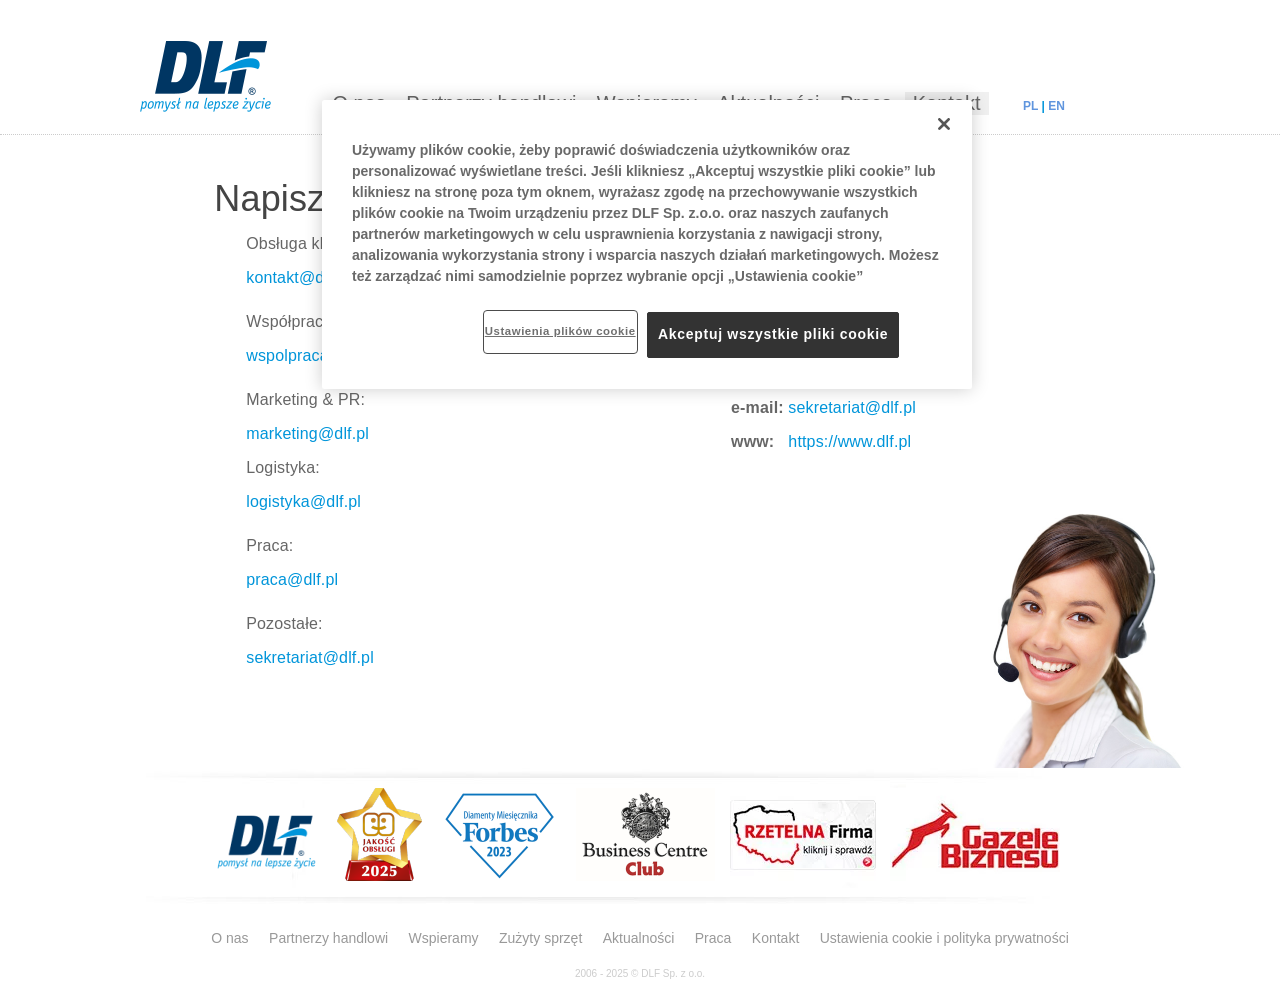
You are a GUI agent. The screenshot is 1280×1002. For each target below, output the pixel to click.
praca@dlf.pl (292, 579)
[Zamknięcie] (944, 124)
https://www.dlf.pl (848, 441)
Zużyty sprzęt (540, 938)
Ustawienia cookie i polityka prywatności (944, 938)
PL (1030, 106)
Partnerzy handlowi (328, 938)
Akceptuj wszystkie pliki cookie (773, 334)
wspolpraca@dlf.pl (313, 355)
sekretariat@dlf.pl (310, 657)
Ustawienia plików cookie (560, 331)
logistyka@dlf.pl (303, 501)
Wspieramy (444, 938)
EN (1056, 106)
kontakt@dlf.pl (298, 277)
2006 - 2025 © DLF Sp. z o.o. (640, 973)
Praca (713, 938)
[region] (647, 244)
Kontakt (775, 938)
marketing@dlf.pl (307, 433)
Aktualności (639, 938)
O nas (229, 938)
